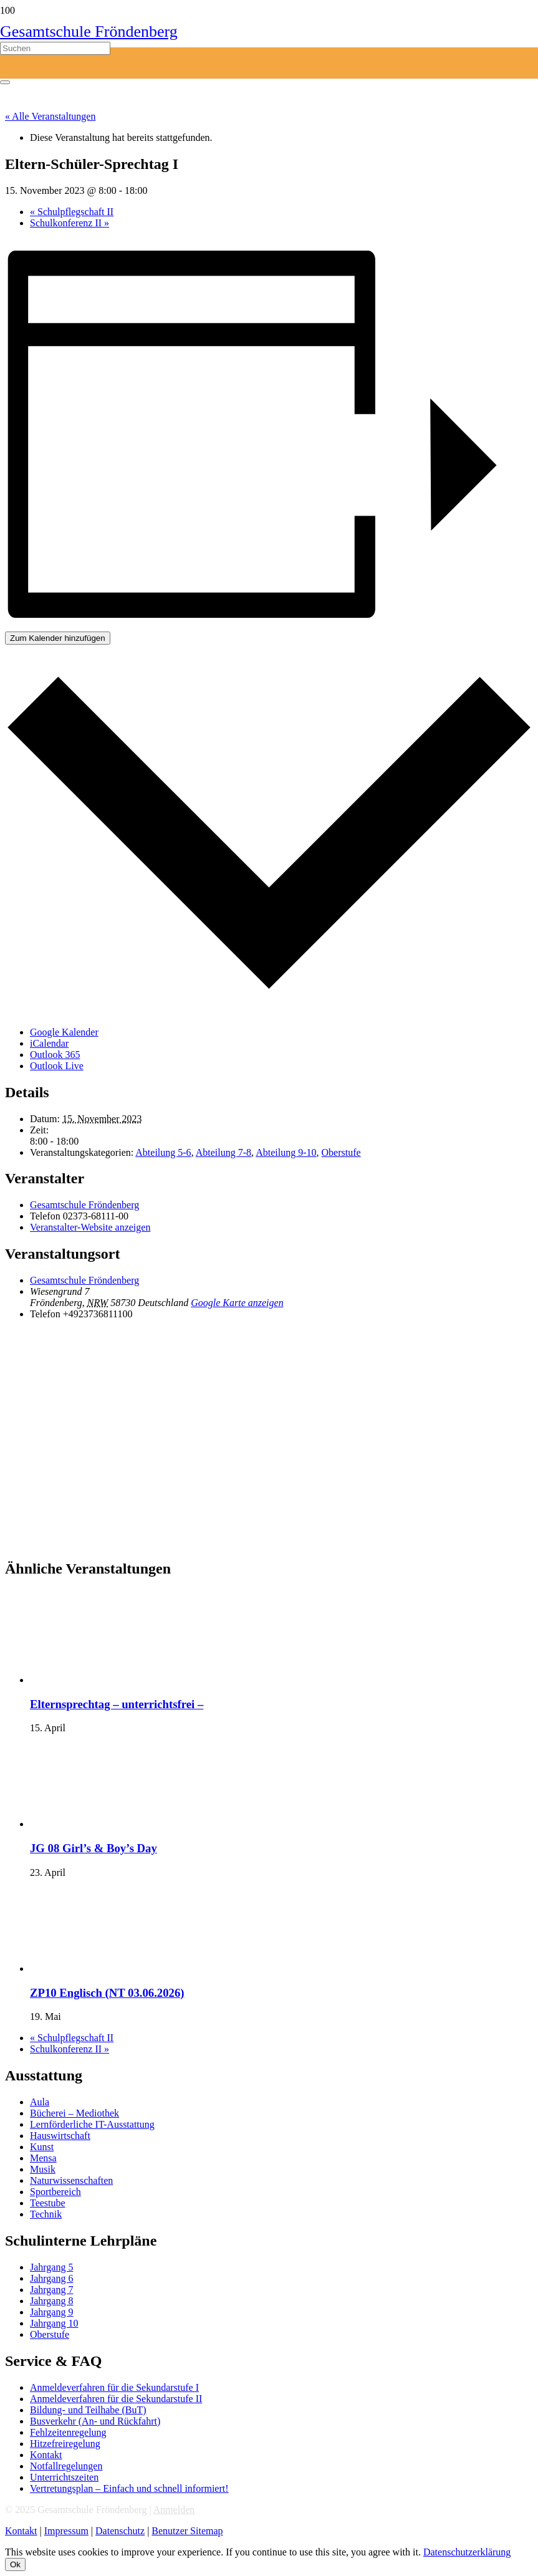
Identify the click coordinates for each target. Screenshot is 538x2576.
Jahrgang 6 (51, 2278)
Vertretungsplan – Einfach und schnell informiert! (129, 2488)
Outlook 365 (55, 1054)
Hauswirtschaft (60, 2135)
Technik (46, 2214)
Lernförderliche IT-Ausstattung (92, 2124)
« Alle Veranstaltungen (50, 116)
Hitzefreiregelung (65, 2443)
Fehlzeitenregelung (68, 2432)
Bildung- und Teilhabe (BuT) (88, 2410)
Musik (42, 2169)
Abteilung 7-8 (223, 1152)
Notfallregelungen (66, 2466)
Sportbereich (55, 2191)
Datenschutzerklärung (467, 2552)
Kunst (42, 2146)
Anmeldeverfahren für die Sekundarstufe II (116, 2398)
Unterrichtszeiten (64, 2477)
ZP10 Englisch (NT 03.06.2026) (107, 1992)
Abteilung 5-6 (163, 1152)
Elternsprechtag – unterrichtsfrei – (116, 1704)
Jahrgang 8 (51, 2300)
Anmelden (174, 2509)
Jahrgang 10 (54, 2323)
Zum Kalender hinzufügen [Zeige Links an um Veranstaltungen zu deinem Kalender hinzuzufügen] (57, 638)
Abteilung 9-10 (286, 1152)
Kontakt (46, 2454)
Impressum (66, 2531)
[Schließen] (5, 82)
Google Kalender (64, 1032)
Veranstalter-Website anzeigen (90, 1227)
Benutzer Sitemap (187, 2531)
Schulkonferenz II (69, 223)
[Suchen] (55, 48)
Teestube (47, 2203)
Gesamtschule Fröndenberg (84, 1204)
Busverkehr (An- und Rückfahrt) (95, 2421)
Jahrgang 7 (51, 2289)
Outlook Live (57, 1065)
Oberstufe (341, 1152)
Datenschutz (120, 2531)
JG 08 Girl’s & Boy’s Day (93, 1848)
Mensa (43, 2158)
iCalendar (49, 1043)
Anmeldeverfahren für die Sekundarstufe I (114, 2387)
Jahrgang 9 (51, 2312)
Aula (39, 2102)
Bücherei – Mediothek (74, 2113)
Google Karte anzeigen (237, 1302)
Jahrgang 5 (51, 2267)
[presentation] (123, 1680)
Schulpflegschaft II (71, 211)
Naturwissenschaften (71, 2180)
